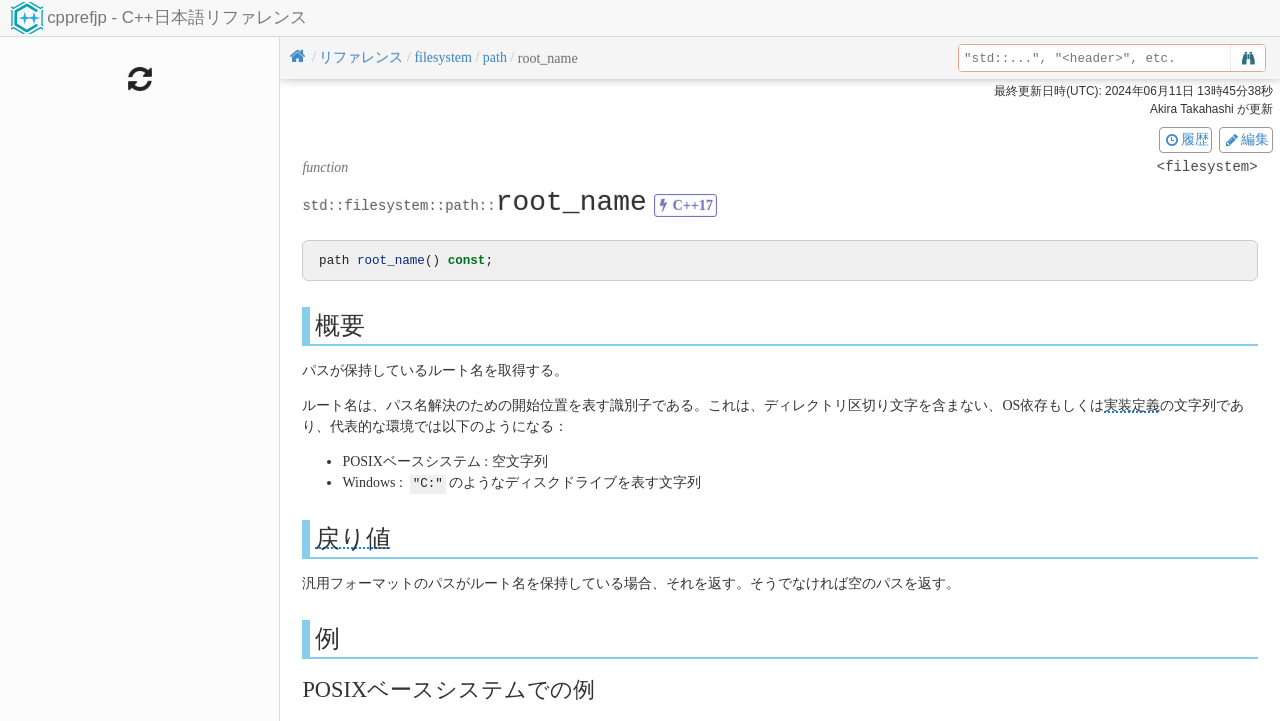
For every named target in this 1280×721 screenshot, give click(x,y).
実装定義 (1132, 406)
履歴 (1186, 139)
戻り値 (353, 538)
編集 (1246, 139)
